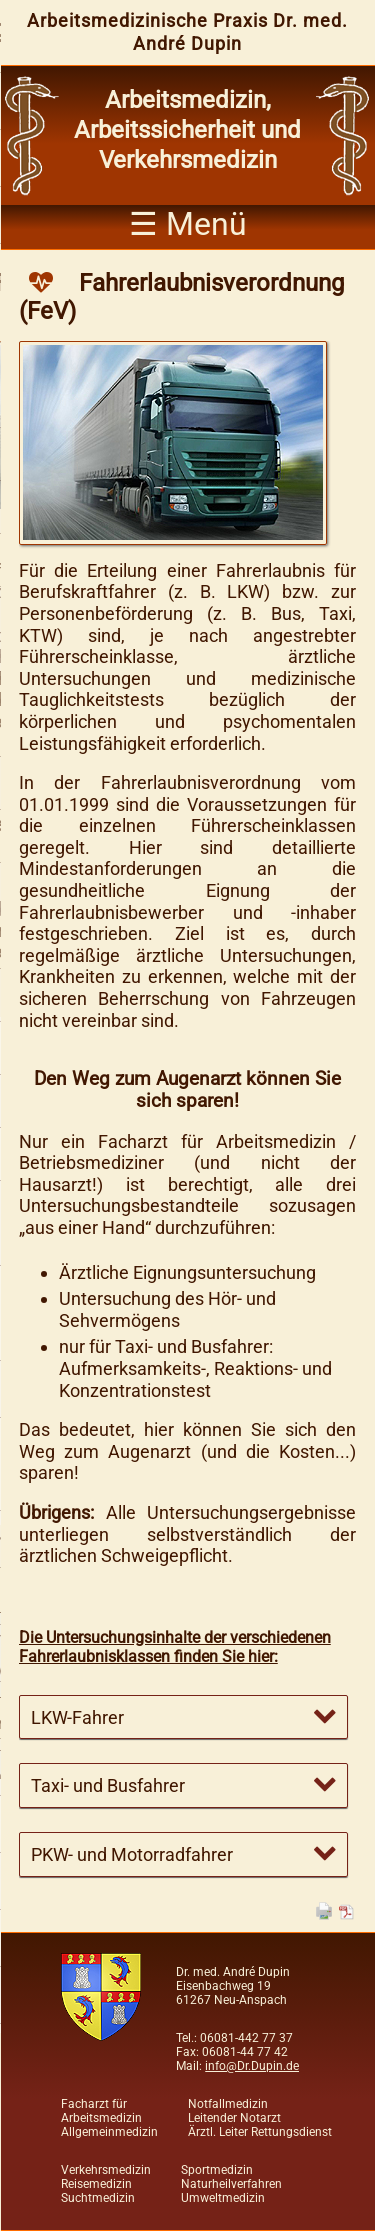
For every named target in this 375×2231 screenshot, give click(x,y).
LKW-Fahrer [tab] (77, 1717)
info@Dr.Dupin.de (252, 2066)
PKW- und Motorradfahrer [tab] (132, 1854)
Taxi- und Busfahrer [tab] (108, 1785)
